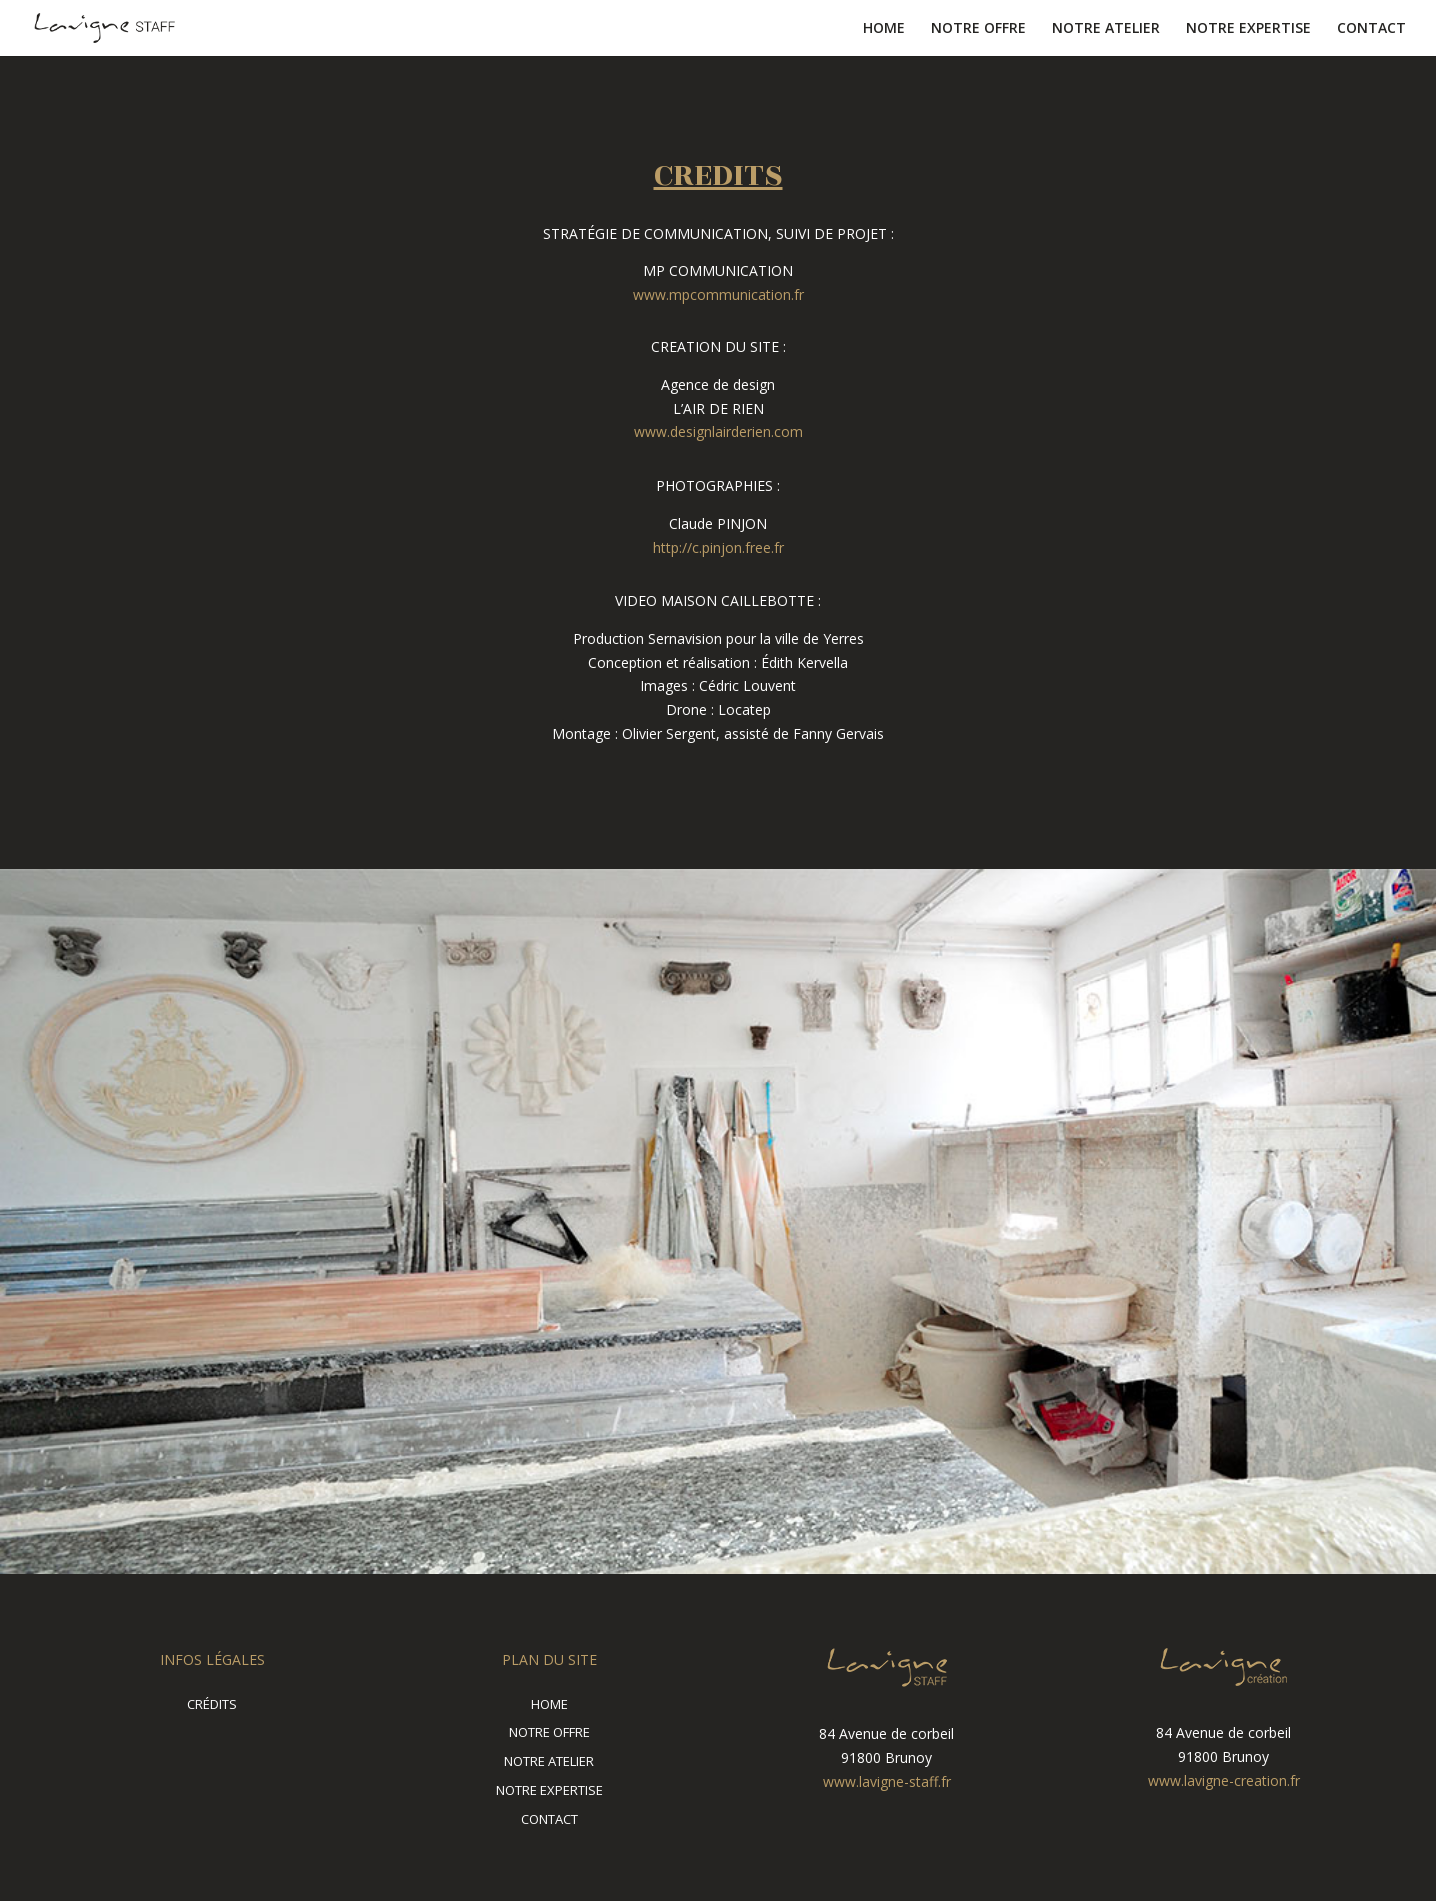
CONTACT (1371, 29)
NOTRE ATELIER (1106, 29)
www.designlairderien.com (718, 431)
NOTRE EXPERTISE (1248, 29)
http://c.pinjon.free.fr (718, 547)
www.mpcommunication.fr (718, 294)
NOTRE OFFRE (978, 29)
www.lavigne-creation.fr (1224, 1780)
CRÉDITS (212, 1704)
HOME (884, 29)
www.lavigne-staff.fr (887, 1781)
